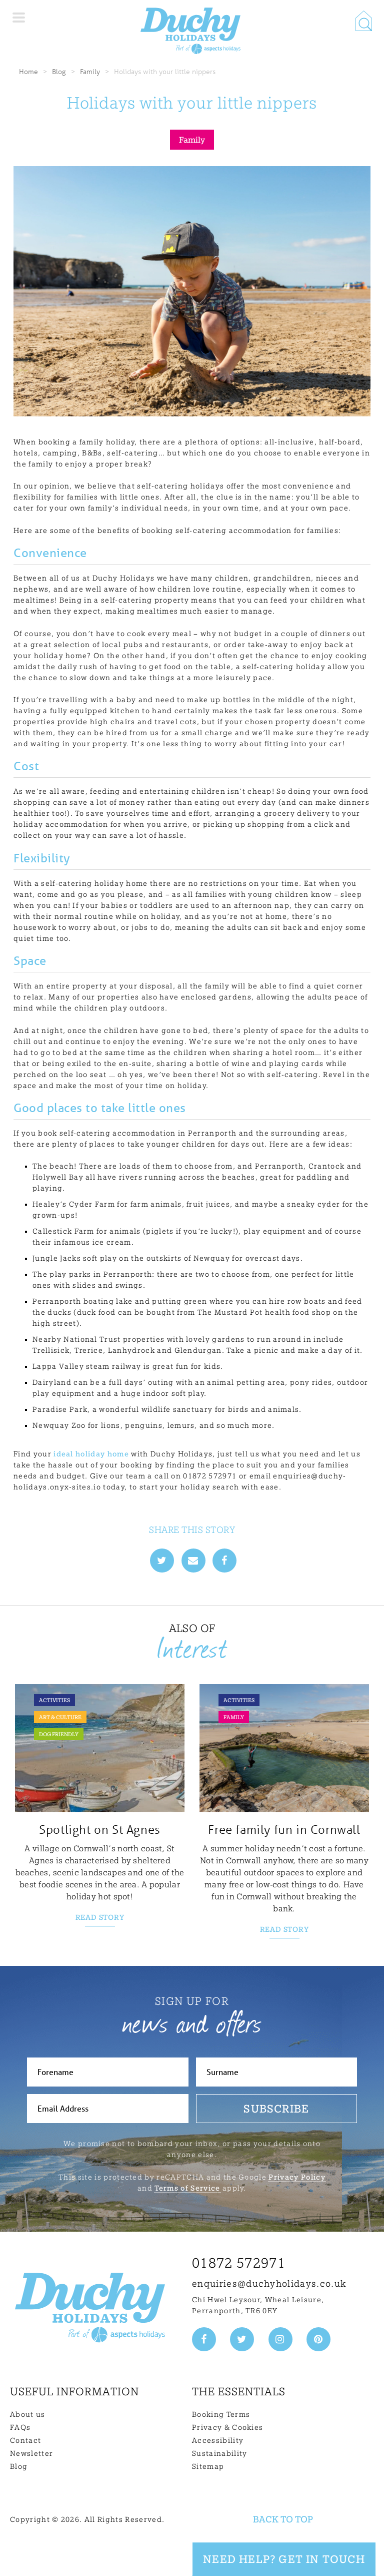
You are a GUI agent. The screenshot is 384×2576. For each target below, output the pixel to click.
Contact (25, 2440)
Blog (59, 71)
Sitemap (208, 2466)
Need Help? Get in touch (284, 2559)
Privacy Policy (296, 2177)
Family (90, 71)
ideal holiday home (91, 1454)
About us (28, 2414)
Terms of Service (187, 2188)
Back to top (283, 2519)
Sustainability (219, 2453)
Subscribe (276, 2109)
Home (28, 71)
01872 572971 (239, 2263)
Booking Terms (221, 2414)
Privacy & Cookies (227, 2427)
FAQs (20, 2427)
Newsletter (31, 2453)
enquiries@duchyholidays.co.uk (269, 2283)
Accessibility (218, 2440)
